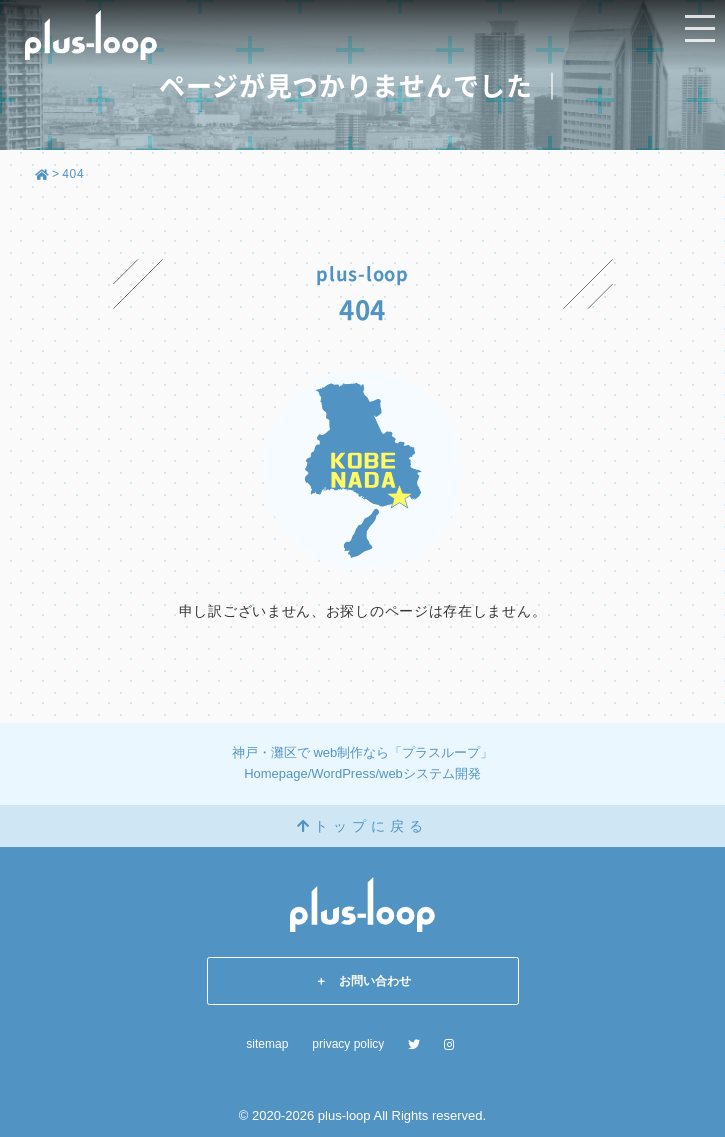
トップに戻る (362, 826)
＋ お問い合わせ (363, 981)
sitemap (267, 1044)
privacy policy (348, 1044)
